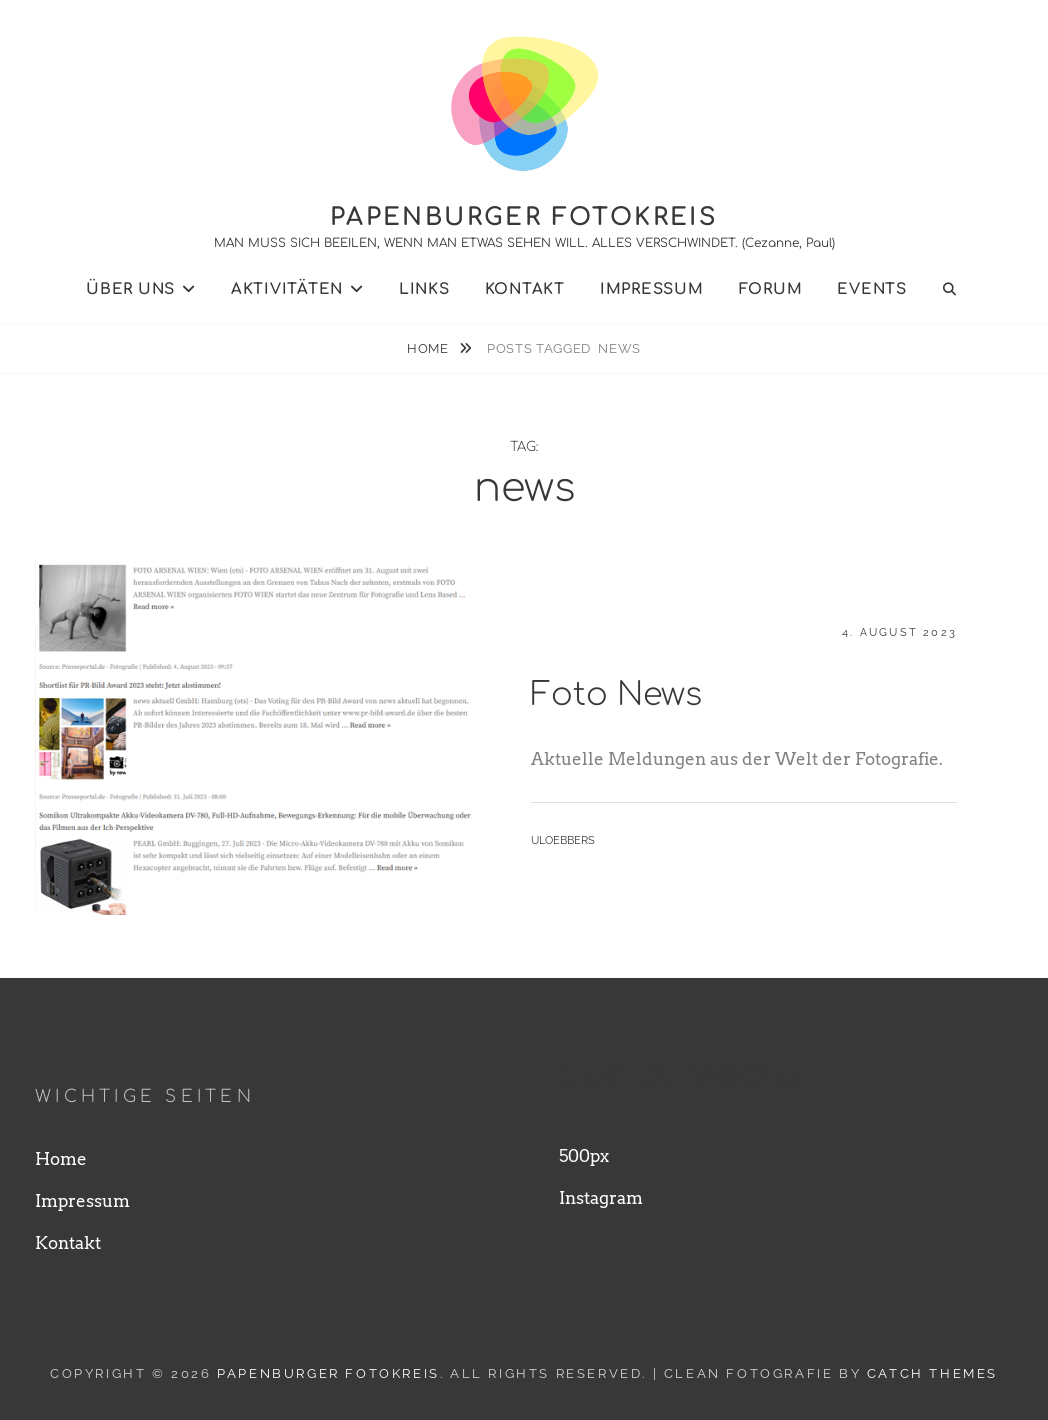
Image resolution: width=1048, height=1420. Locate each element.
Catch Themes (932, 1373)
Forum (771, 289)
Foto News (616, 694)
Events (872, 289)
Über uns (130, 289)
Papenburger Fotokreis (524, 217)
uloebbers (563, 840)
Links (424, 289)
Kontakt (525, 289)
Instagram (601, 1198)
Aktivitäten (287, 289)
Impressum (652, 289)
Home (429, 348)
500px (584, 1156)
